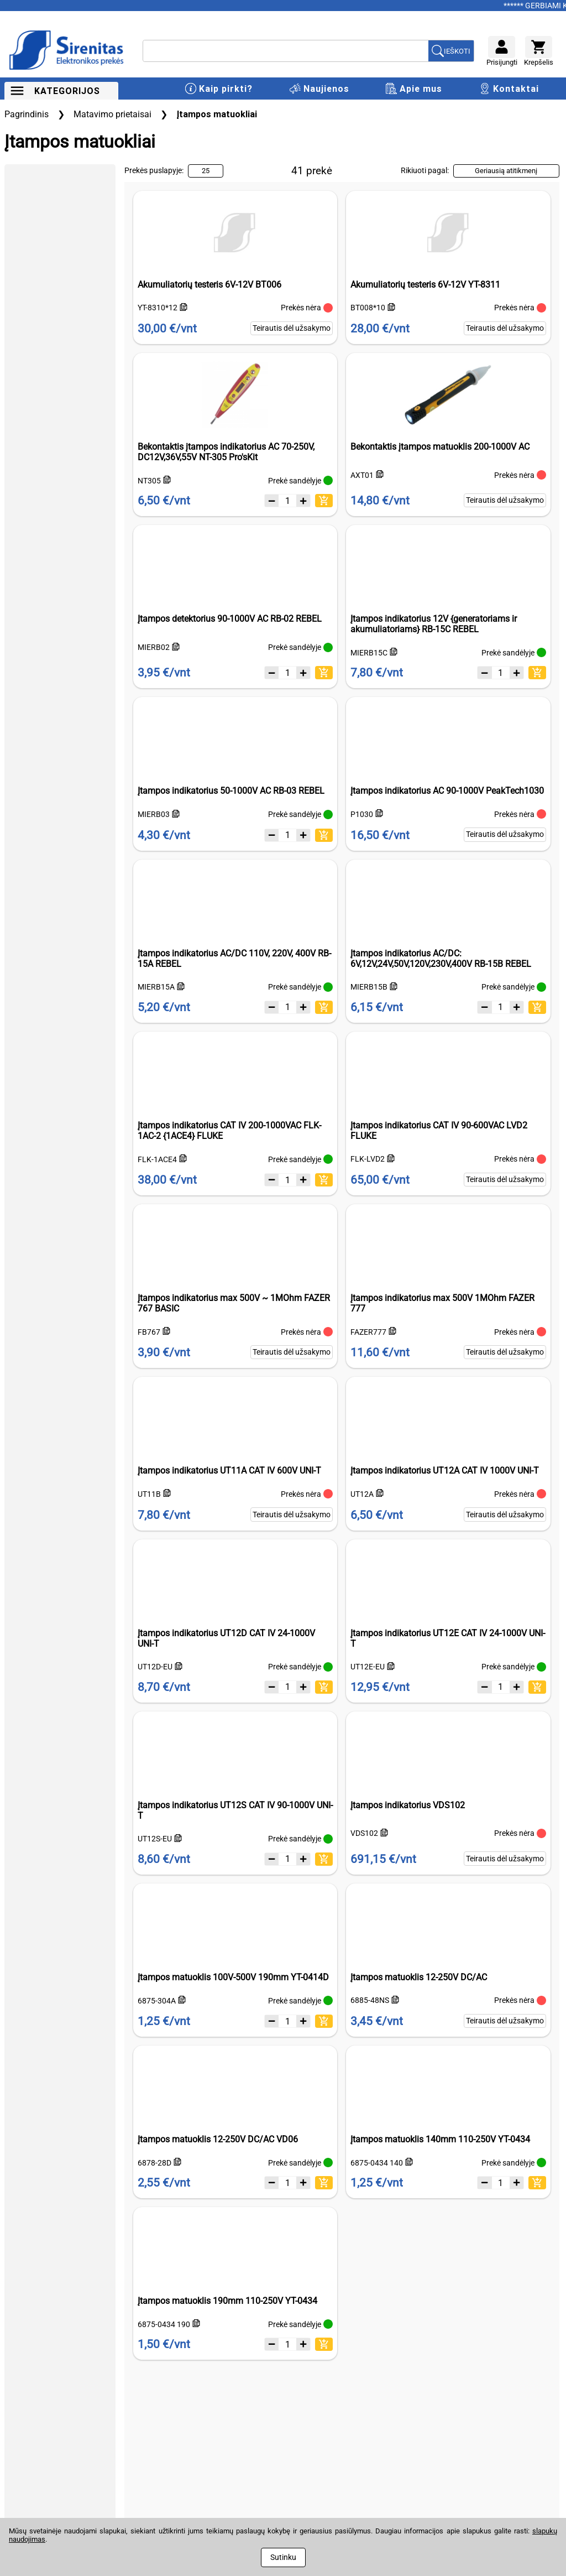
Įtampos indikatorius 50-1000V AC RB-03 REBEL (231, 790)
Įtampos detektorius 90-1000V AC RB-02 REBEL (230, 618)
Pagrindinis (26, 114)
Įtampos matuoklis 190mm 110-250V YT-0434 (227, 2301)
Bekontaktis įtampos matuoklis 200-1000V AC (440, 446)
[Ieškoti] (285, 50)
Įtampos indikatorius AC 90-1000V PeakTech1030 (447, 790)
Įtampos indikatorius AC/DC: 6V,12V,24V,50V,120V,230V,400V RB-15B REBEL (440, 958)
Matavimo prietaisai (112, 114)
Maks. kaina (80, 284)
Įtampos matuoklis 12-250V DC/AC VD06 (218, 2139)
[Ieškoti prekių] (451, 50)
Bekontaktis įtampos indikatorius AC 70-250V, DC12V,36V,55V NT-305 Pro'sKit (226, 451)
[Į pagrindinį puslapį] (68, 51)
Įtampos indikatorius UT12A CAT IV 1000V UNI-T (444, 1470)
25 (205, 170)
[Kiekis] (287, 501)
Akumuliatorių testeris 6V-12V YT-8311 (425, 284)
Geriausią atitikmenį (506, 170)
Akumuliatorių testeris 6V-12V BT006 (209, 284)
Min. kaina (24, 284)
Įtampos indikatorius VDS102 (407, 1805)
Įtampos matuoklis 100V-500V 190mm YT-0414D (233, 1977)
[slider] (7, 249)
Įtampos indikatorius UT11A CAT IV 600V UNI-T (229, 1470)
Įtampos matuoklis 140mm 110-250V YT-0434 (440, 2139)
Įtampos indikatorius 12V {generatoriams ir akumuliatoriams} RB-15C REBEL (433, 623)
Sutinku (283, 2557)
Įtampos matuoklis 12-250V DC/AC (418, 1977)
